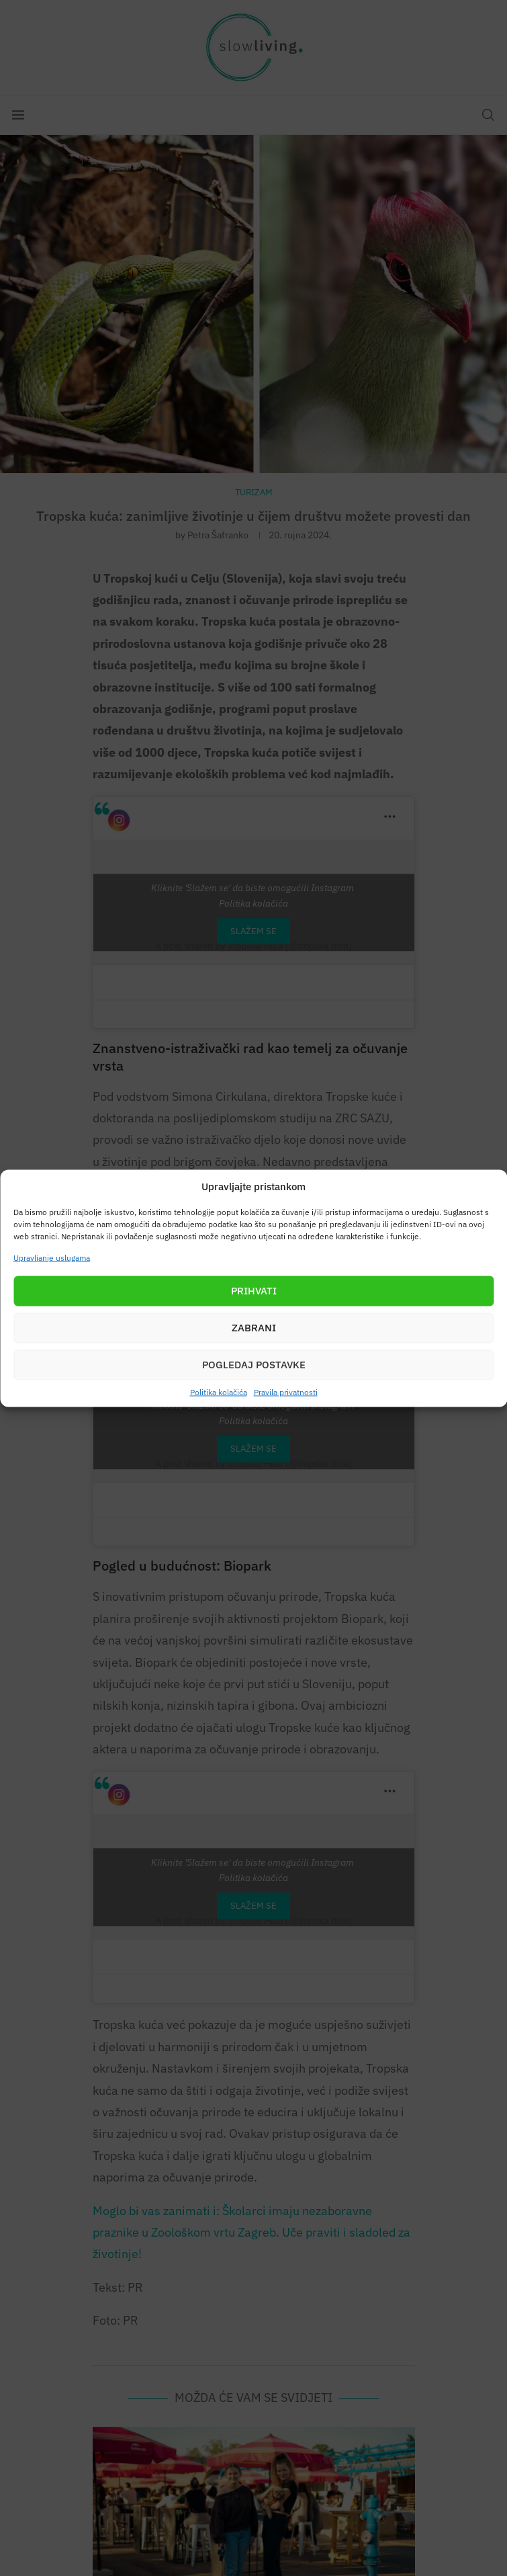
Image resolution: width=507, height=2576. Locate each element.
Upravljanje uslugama (51, 1257)
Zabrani (254, 1327)
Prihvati (254, 1290)
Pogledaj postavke (254, 1364)
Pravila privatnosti (286, 1391)
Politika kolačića (218, 1391)
